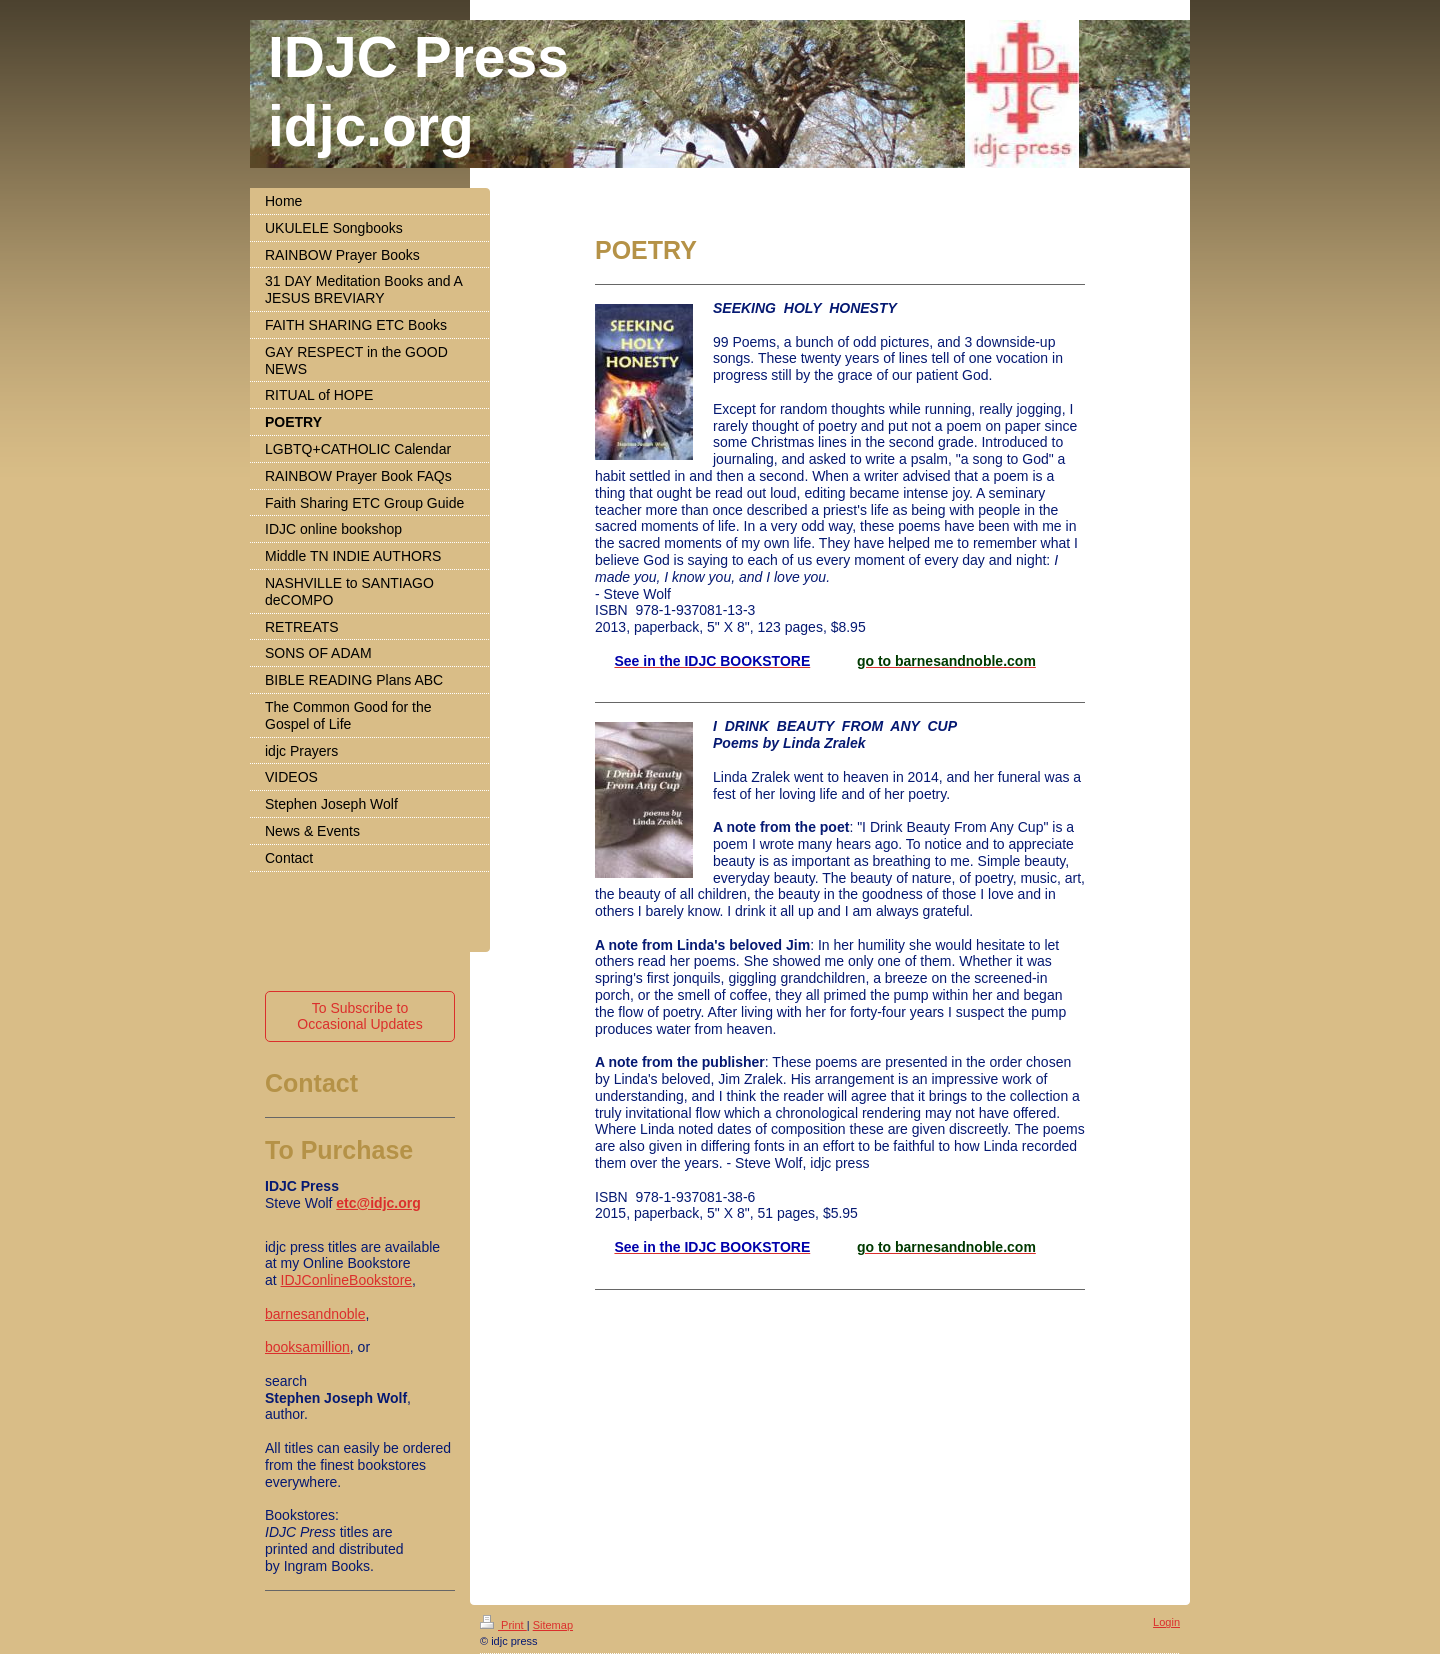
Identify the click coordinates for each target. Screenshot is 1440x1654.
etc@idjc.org (378, 1203)
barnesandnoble (315, 1314)
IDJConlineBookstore (347, 1280)
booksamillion (307, 1347)
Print (503, 1625)
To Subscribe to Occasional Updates (359, 1016)
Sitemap (553, 1625)
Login (1166, 1622)
